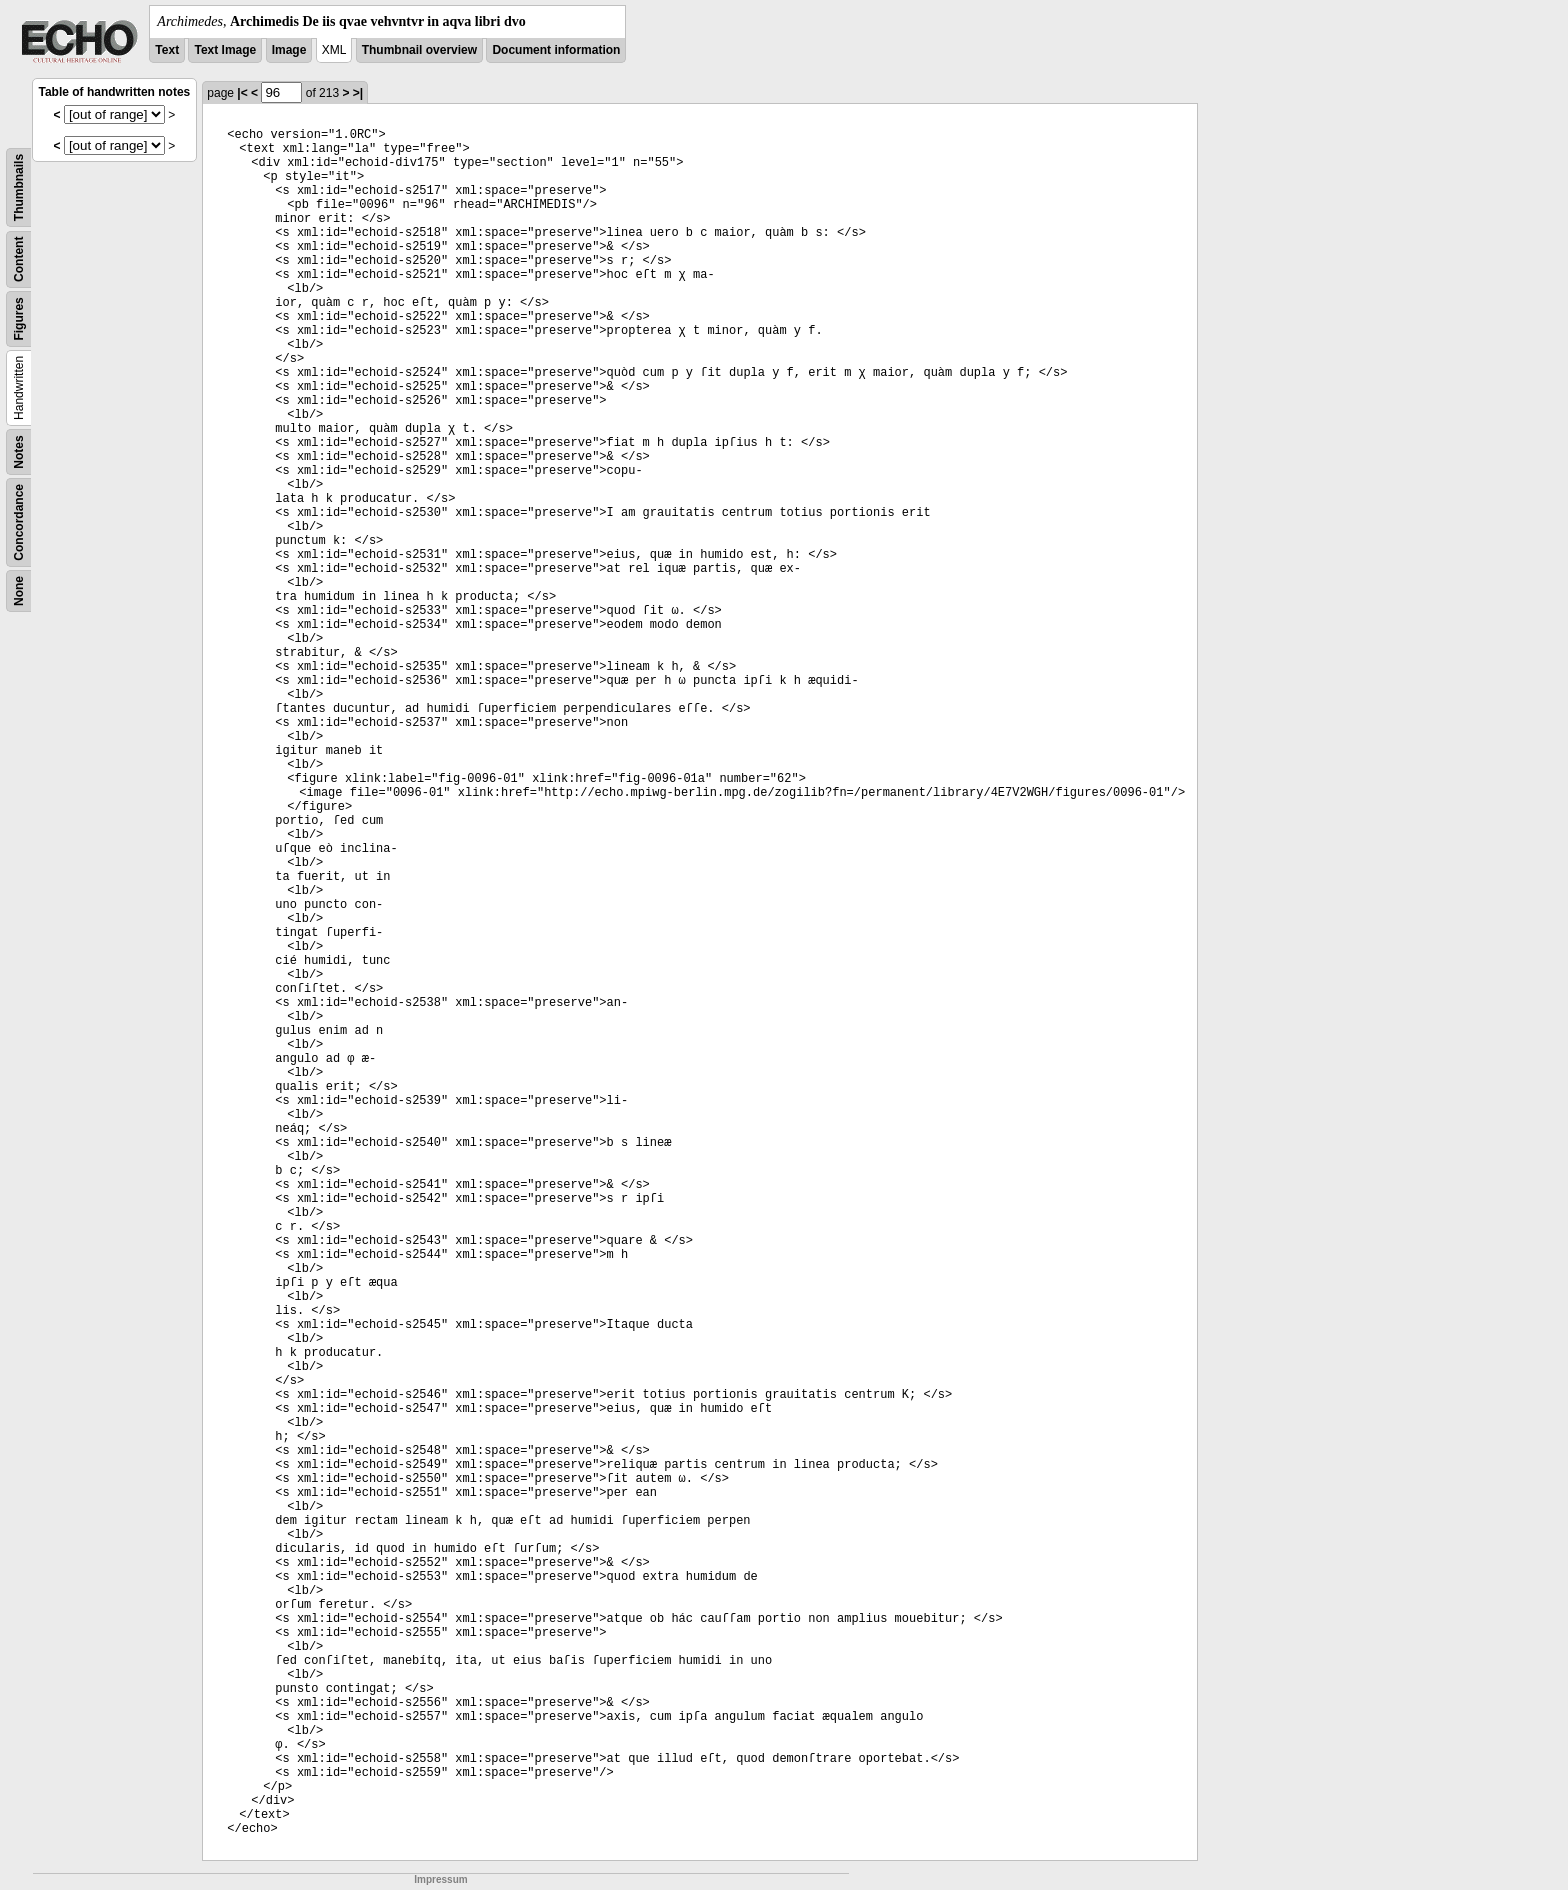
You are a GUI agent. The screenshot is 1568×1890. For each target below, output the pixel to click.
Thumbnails (19, 187)
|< (242, 93)
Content (19, 259)
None (19, 591)
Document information (556, 50)
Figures (19, 318)
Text (167, 50)
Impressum (440, 1879)
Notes (19, 451)
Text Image (225, 50)
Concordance (19, 522)
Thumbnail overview (419, 50)
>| (358, 93)
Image (289, 50)
